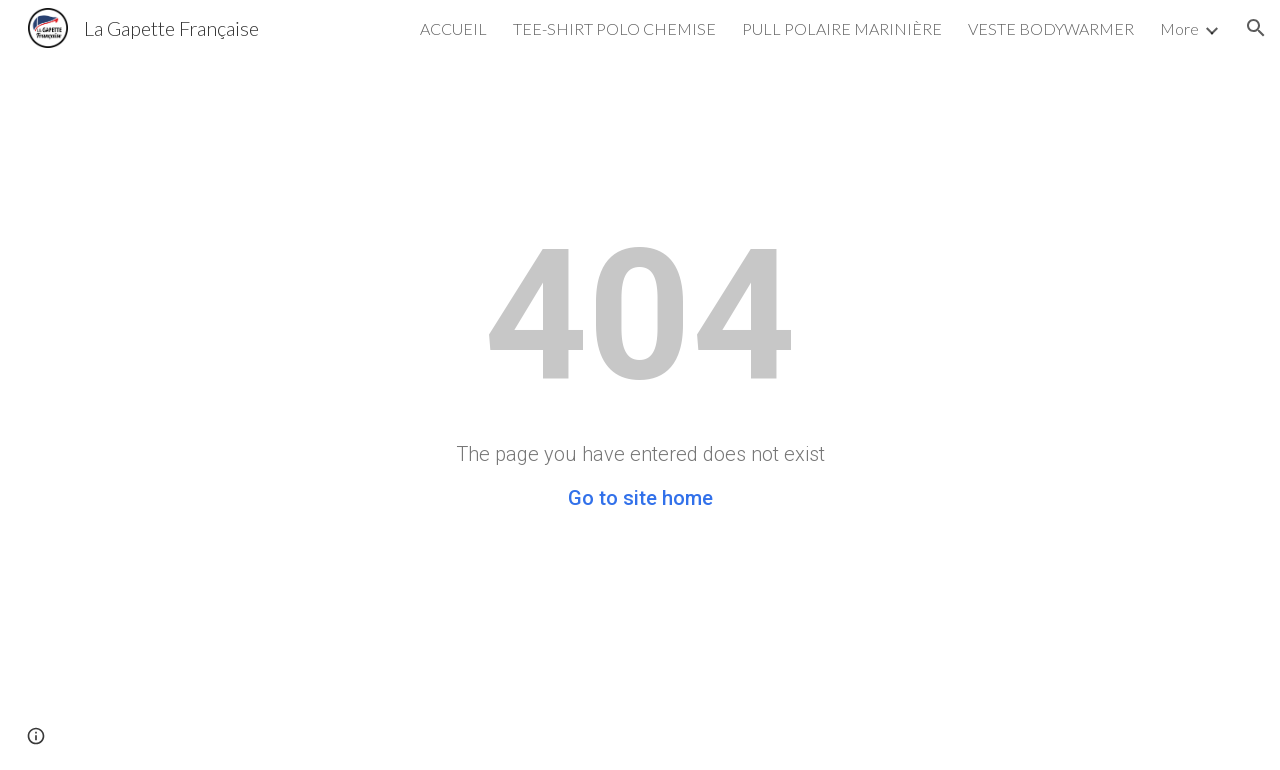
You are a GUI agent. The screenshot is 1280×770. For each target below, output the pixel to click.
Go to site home (640, 498)
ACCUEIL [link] (453, 28)
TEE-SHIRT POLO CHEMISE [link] (614, 28)
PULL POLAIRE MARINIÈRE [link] (842, 28)
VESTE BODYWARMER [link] (1051, 28)
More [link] (1179, 28)
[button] (1256, 28)
